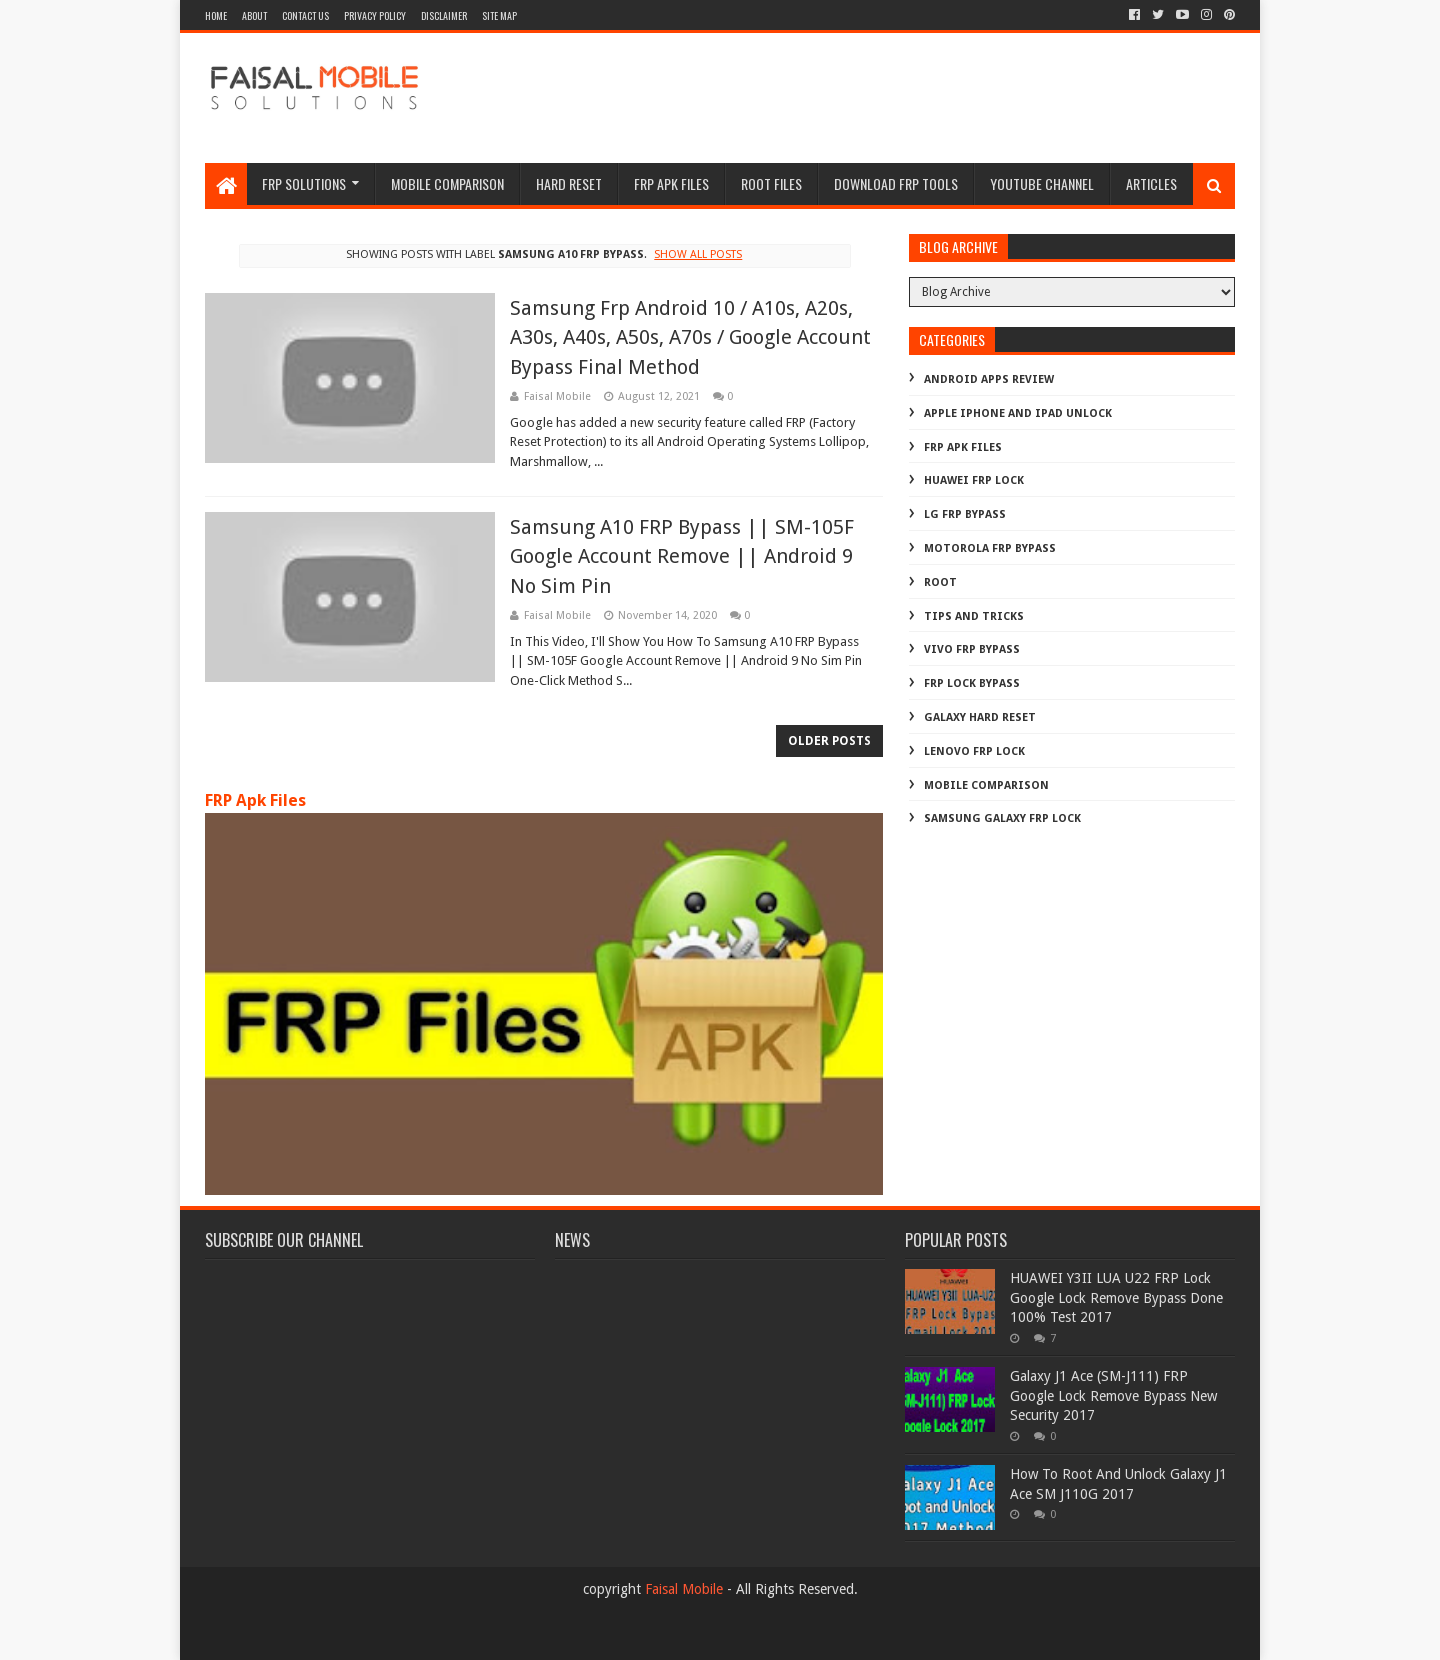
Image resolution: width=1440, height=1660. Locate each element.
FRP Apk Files (255, 800)
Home (216, 15)
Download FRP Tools (896, 183)
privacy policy (375, 15)
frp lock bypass (972, 683)
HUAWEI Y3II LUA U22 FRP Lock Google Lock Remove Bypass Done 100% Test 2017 (1116, 1297)
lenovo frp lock (974, 751)
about (254, 15)
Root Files (771, 183)
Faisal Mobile (684, 1589)
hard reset (569, 183)
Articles (1151, 183)
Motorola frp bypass (990, 548)
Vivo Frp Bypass (972, 649)
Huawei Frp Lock (974, 480)
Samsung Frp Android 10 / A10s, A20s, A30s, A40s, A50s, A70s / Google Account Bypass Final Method (690, 337)
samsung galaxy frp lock (1002, 818)
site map (499, 15)
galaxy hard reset (980, 717)
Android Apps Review (989, 379)
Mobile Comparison (447, 183)
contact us (305, 15)
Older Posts (829, 741)
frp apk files (671, 183)
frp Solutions (304, 183)
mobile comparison (986, 785)
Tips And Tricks (974, 616)
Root (940, 582)
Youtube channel (1042, 183)
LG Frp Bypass (965, 514)
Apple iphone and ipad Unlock (1018, 413)
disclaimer (444, 15)
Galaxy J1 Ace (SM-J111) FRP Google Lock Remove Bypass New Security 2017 (1113, 1395)
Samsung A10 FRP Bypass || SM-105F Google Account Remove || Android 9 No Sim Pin (682, 556)
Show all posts (698, 254)
